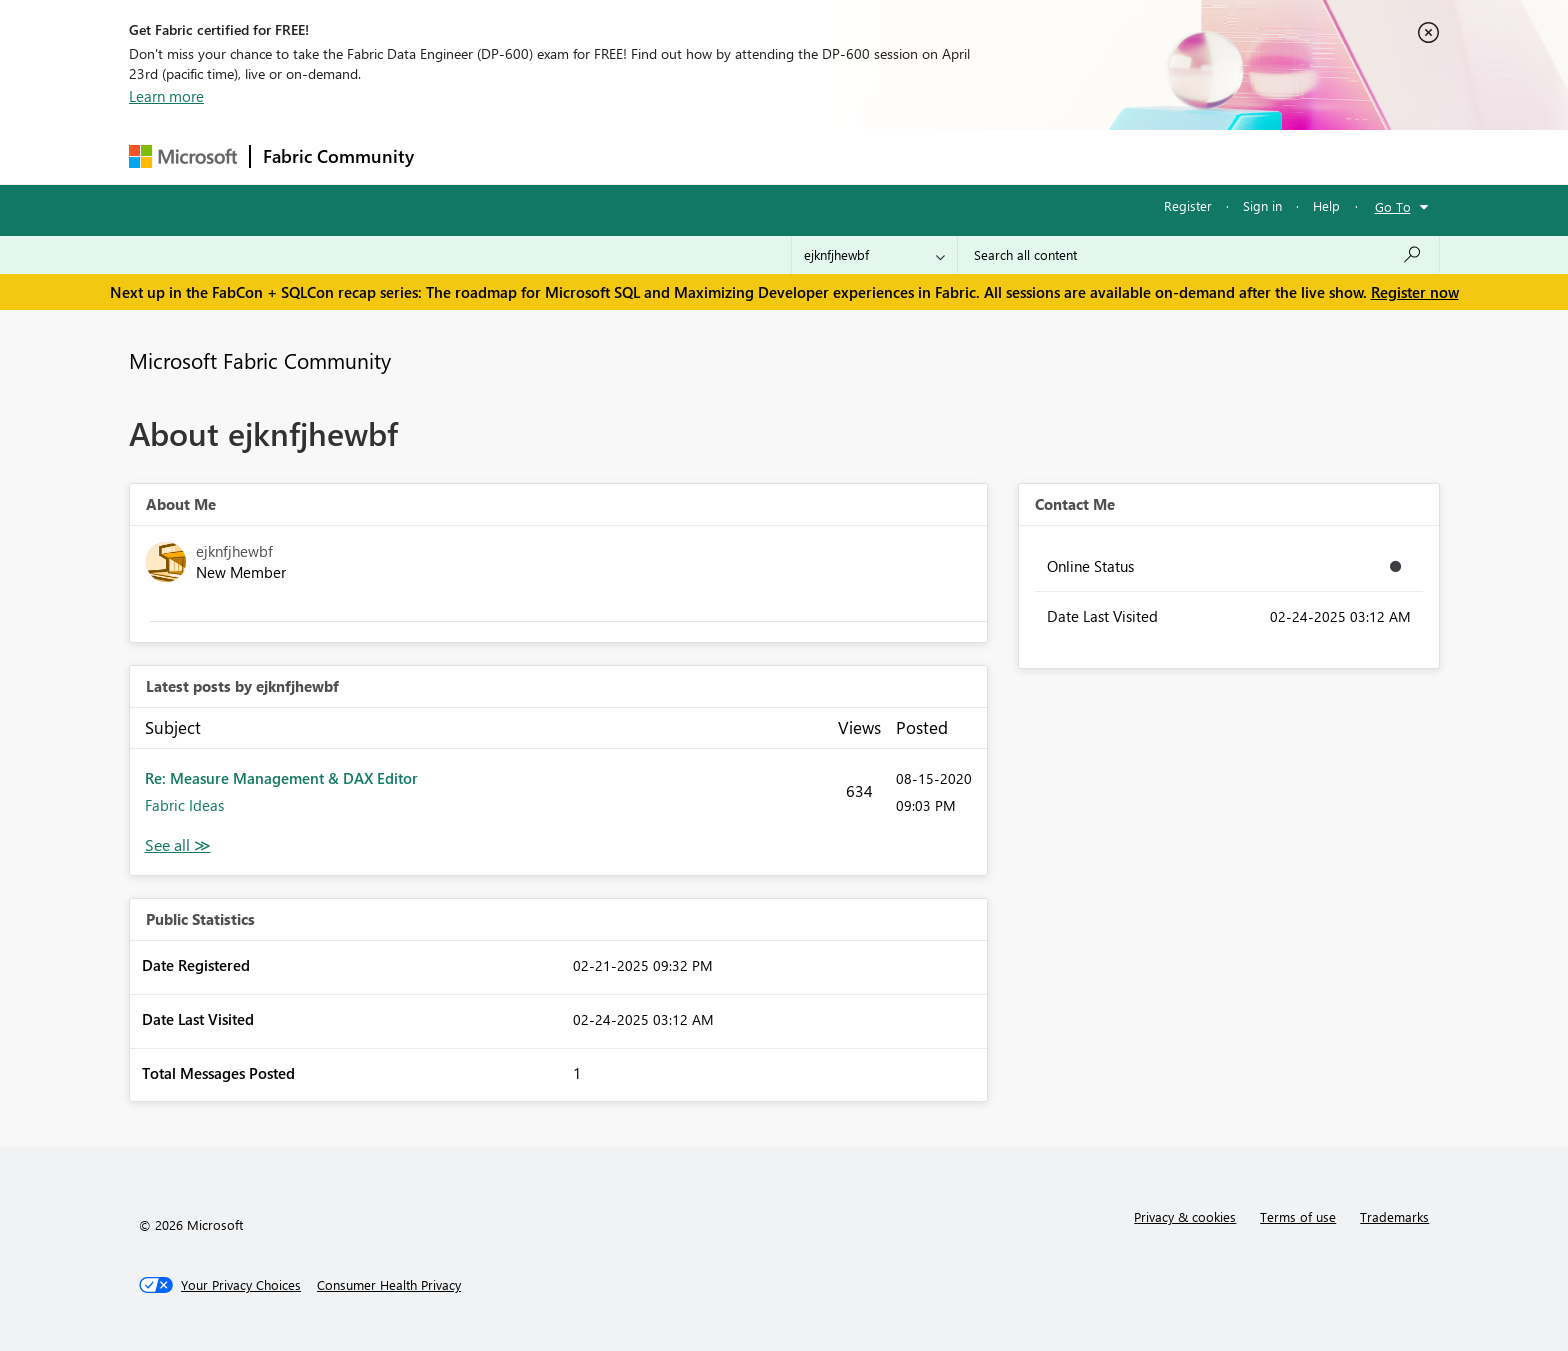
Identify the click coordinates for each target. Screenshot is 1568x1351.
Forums (459, 156)
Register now (1415, 292)
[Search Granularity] (874, 255)
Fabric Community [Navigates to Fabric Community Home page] (338, 156)
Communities (718, 156)
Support (969, 156)
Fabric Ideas (184, 805)
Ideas (629, 156)
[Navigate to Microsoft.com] (183, 156)
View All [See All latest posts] (178, 845)
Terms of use (1298, 1216)
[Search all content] (1198, 255)
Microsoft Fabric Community (260, 360)
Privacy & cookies (1185, 1216)
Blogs (808, 156)
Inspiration (547, 156)
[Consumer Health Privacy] (389, 1285)
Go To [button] (1393, 206)
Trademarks (1394, 1216)
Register (1188, 205)
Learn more (166, 96)
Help (1326, 205)
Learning (885, 156)
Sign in (1262, 205)
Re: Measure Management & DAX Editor (281, 778)
